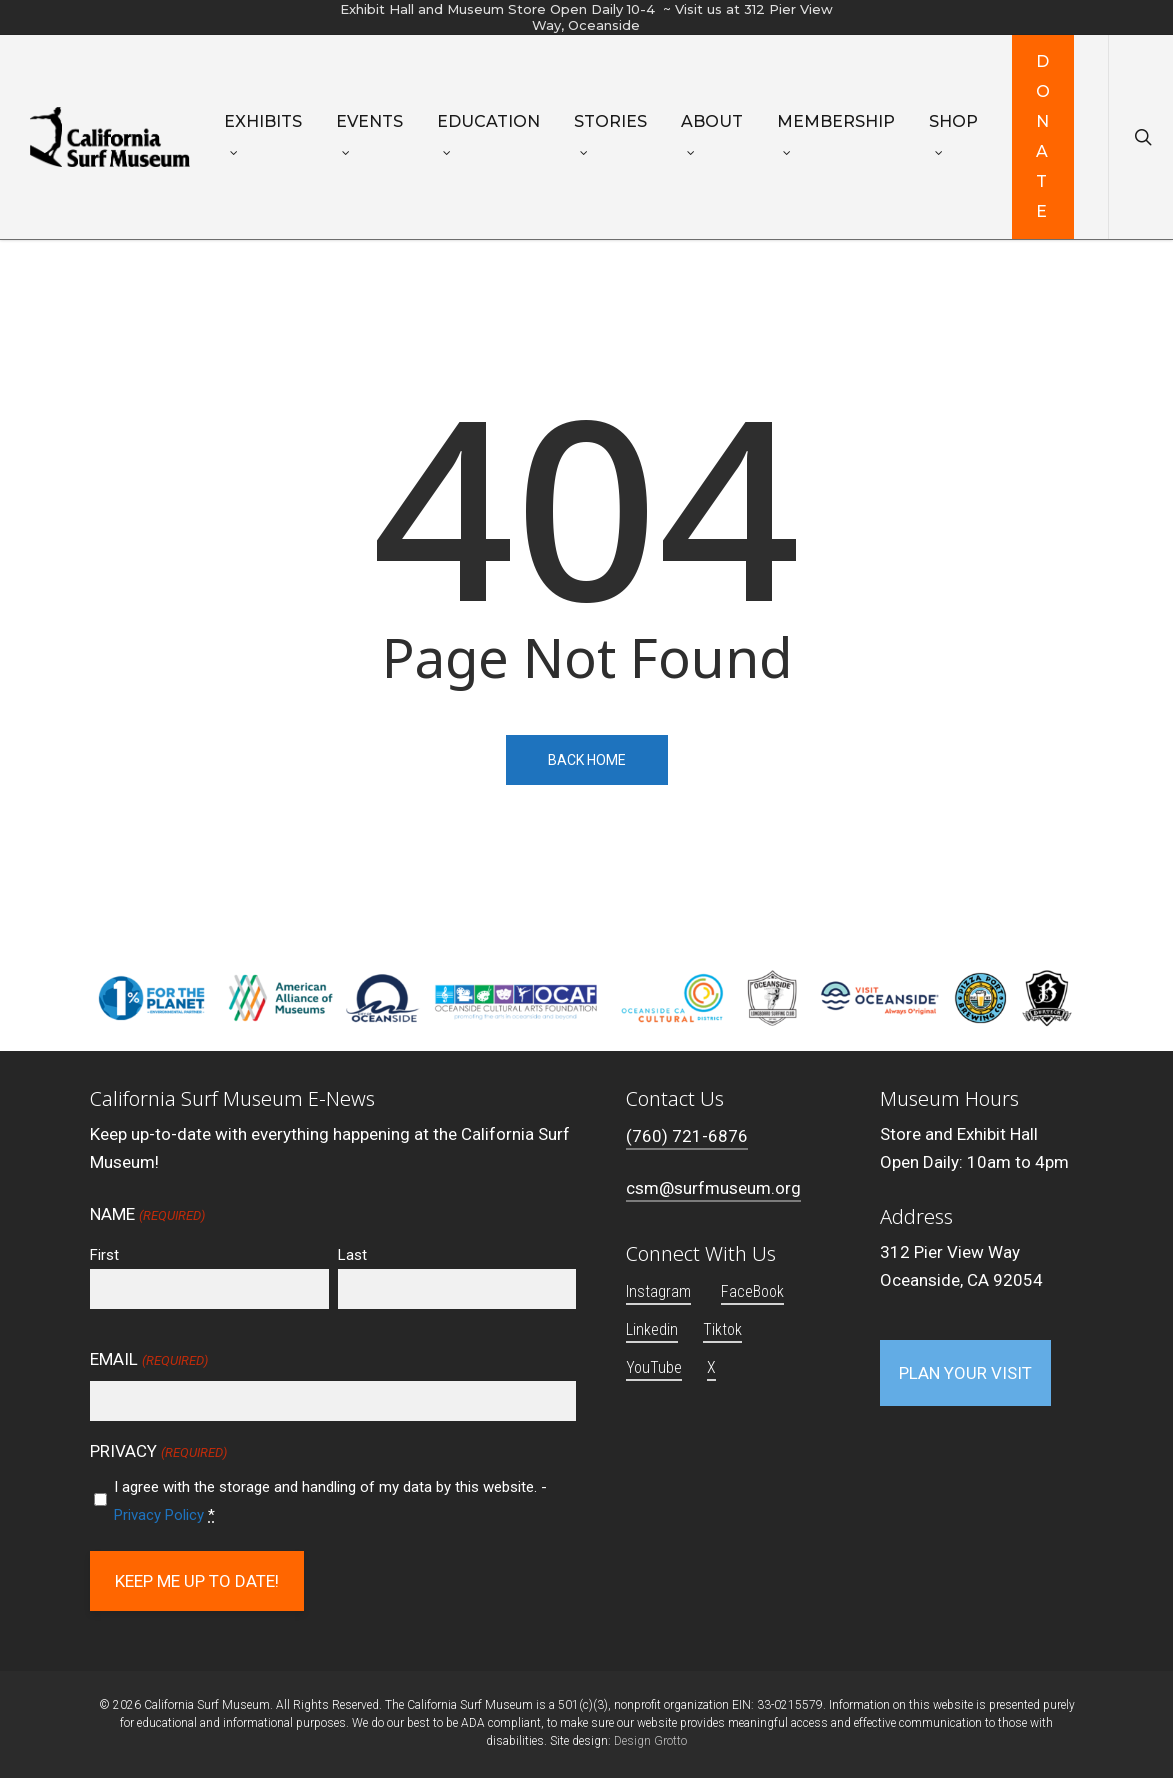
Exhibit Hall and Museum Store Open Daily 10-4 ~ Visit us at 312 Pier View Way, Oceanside (586, 17)
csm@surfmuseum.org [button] (713, 1188)
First (104, 1255)
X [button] (711, 1367)
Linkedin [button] (652, 1329)
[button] (965, 1373)
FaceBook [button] (752, 1291)
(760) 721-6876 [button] (687, 1136)
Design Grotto (650, 1741)
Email (148, 1361)
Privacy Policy (159, 1515)
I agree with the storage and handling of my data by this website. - (330, 1501)
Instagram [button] (658, 1291)
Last (352, 1255)
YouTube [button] (654, 1367)
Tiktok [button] (722, 1329)
